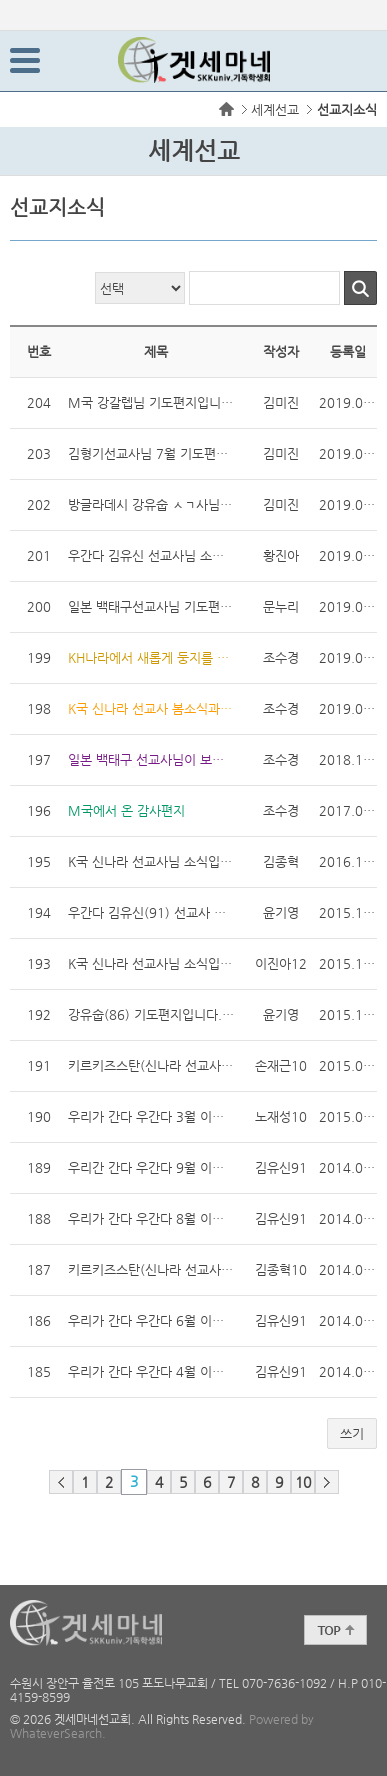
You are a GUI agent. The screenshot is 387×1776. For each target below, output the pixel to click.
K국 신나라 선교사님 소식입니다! (151, 963)
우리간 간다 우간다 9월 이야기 (151, 1165)
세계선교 (275, 109)
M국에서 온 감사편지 (126, 810)
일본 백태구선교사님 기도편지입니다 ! (151, 604)
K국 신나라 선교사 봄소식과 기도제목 (151, 708)
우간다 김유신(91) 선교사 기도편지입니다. (151, 912)
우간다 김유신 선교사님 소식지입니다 (151, 553)
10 (303, 1482)
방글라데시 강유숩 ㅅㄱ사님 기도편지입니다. (151, 502)
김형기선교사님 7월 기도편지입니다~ (151, 451)
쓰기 (352, 1433)
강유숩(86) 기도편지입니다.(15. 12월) (151, 1014)
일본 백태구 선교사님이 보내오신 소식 (151, 757)
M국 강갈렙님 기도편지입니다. (151, 400)
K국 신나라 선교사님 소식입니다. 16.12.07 (151, 861)
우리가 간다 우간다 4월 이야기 (151, 1369)
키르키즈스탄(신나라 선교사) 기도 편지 (151, 1063)
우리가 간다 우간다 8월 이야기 (151, 1216)
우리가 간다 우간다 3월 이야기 (151, 1114)
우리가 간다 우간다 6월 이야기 (151, 1320)
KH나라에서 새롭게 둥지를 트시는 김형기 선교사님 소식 (151, 655)
